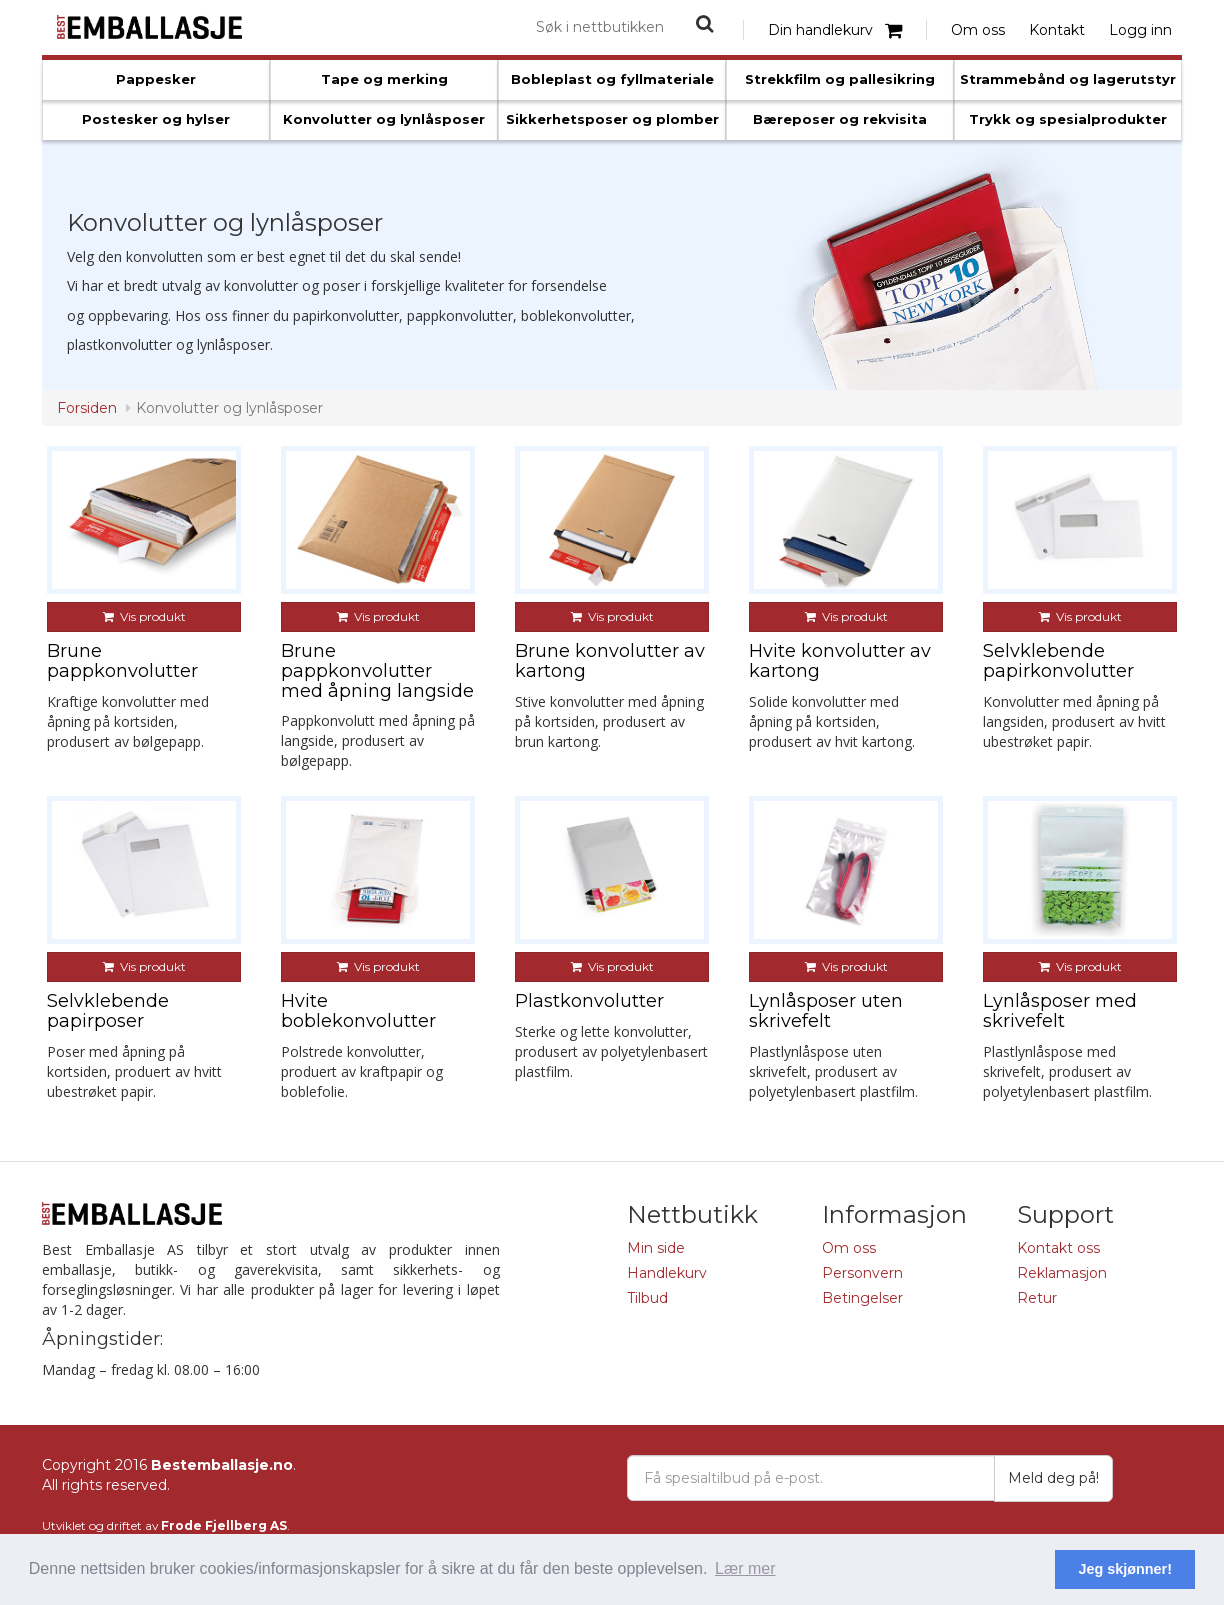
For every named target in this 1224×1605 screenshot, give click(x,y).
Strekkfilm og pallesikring (840, 79)
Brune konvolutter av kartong (610, 661)
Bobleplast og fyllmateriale (612, 79)
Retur (1037, 1298)
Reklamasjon (1062, 1273)
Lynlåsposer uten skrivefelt (826, 1011)
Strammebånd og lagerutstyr (1068, 79)
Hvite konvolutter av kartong (840, 661)
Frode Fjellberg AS (224, 1525)
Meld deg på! (1053, 1478)
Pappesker (156, 79)
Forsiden (87, 408)
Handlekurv (667, 1273)
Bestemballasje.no (222, 1465)
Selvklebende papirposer (108, 1011)
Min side (656, 1248)
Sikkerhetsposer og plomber (612, 119)
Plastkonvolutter (589, 1001)
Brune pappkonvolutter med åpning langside (377, 671)
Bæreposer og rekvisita (840, 119)
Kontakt (1057, 30)
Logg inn (1140, 30)
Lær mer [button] (745, 1568)
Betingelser (862, 1298)
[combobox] (601, 27)
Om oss (978, 30)
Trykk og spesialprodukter (1068, 119)
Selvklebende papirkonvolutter (1058, 661)
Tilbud (647, 1298)
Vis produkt (144, 616)
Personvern (862, 1273)
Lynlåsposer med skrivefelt (1060, 1011)
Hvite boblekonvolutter (358, 1011)
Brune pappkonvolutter (122, 661)
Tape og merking (384, 79)
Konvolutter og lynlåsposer (384, 119)
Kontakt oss (1058, 1248)
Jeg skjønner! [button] (1125, 1569)
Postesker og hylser (156, 119)
